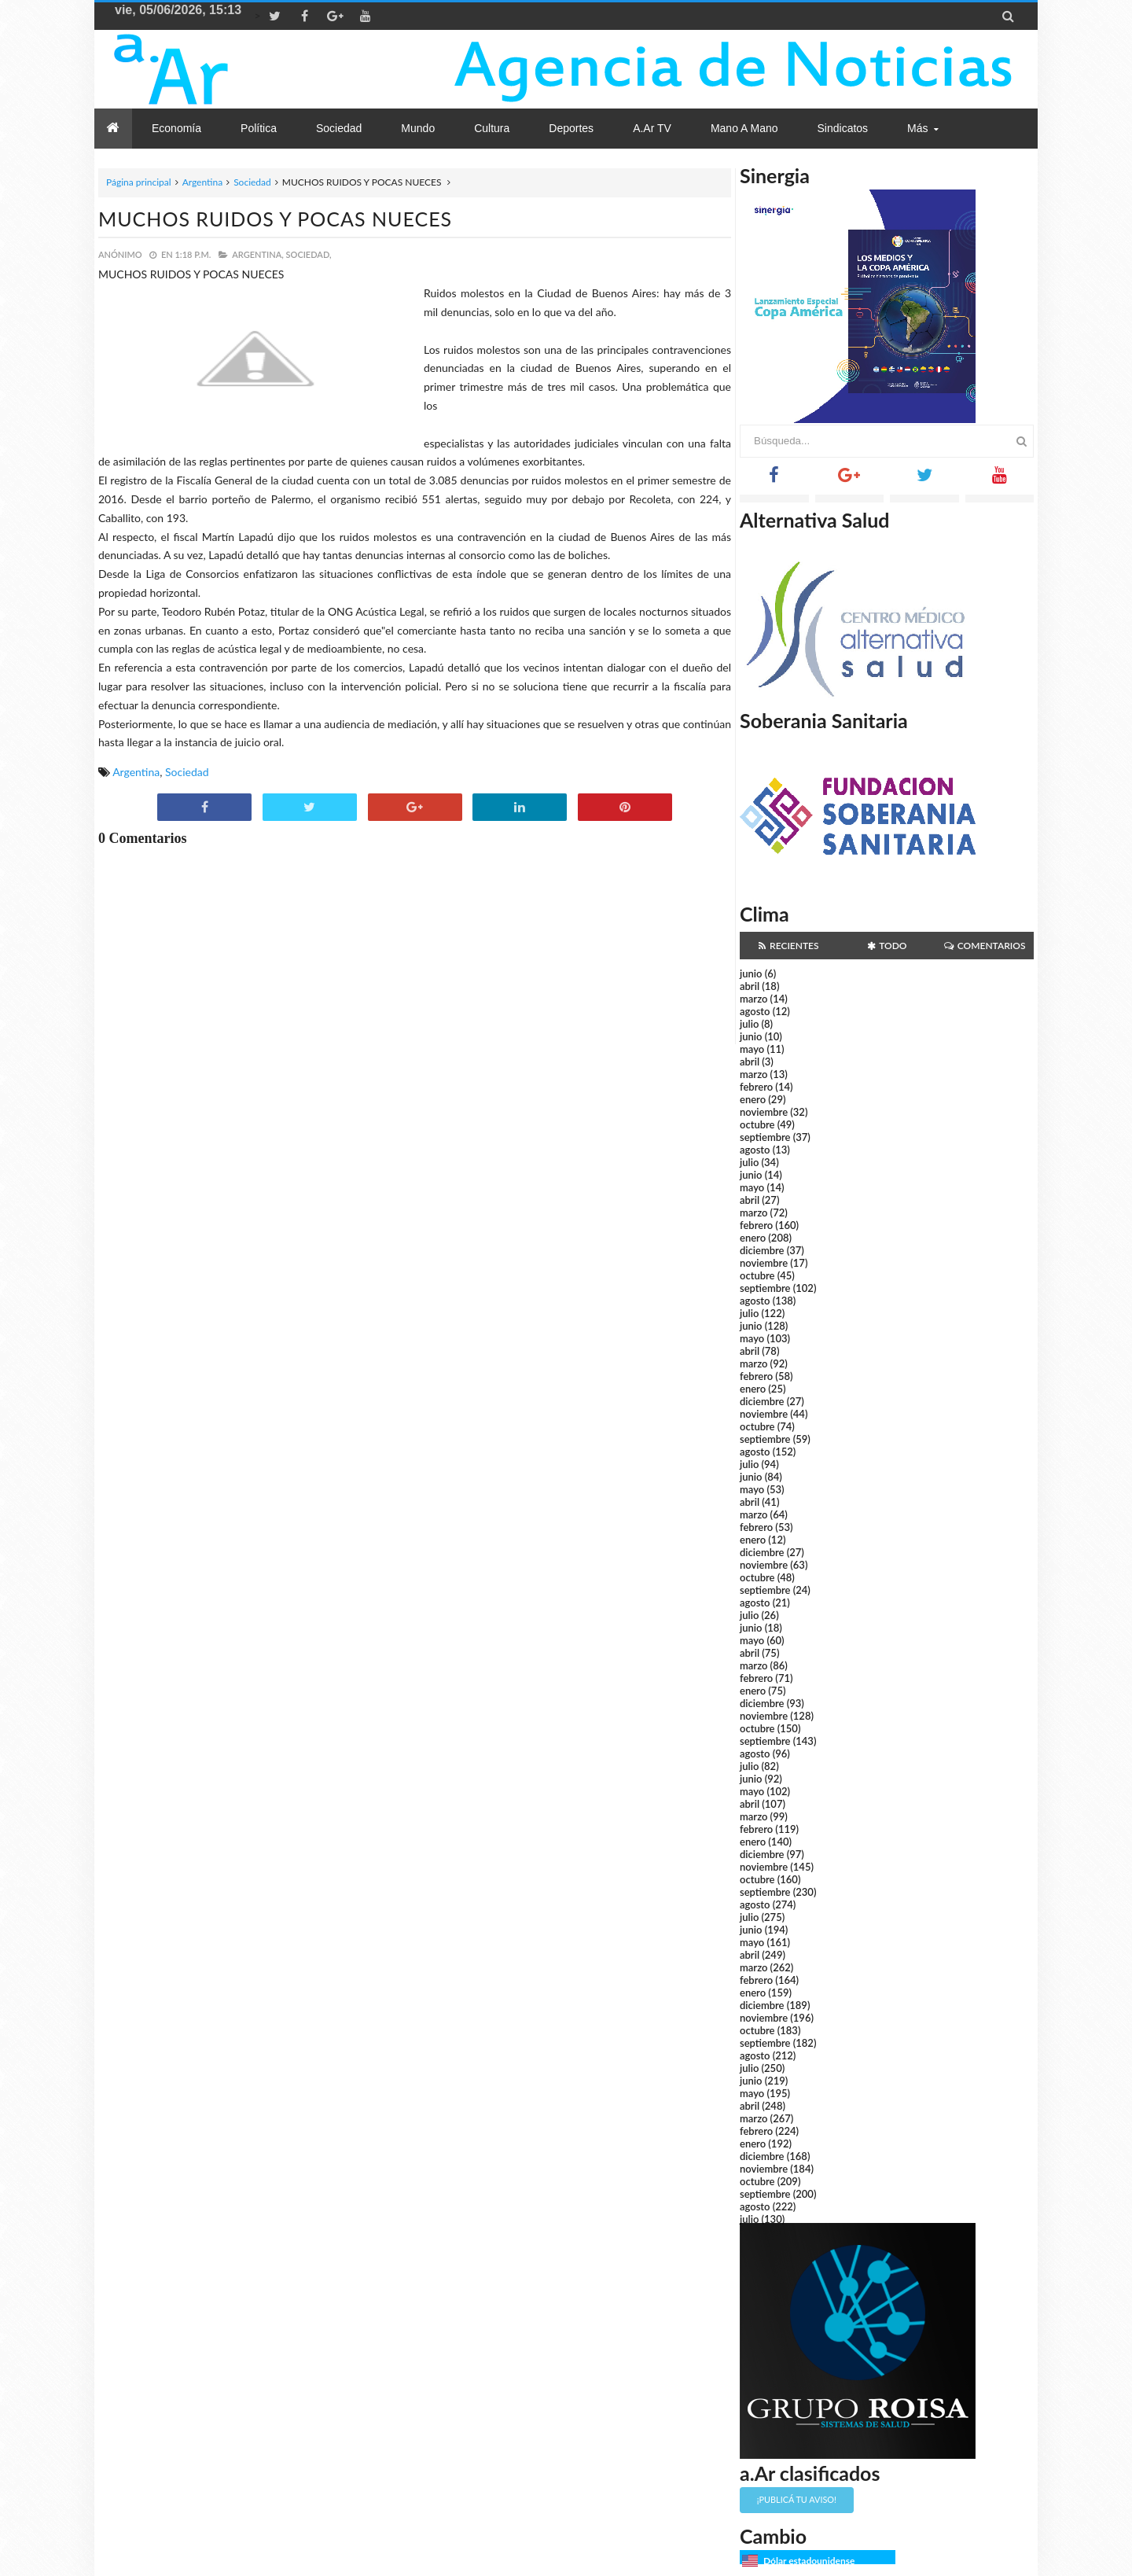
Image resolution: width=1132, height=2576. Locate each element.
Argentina (202, 182)
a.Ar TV (652, 128)
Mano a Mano (744, 128)
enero (753, 1099)
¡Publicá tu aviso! (796, 2499)
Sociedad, (309, 254)
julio (749, 1024)
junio (751, 973)
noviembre (764, 1112)
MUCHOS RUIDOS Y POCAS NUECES (275, 218)
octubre (757, 1124)
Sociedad (252, 182)
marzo (753, 998)
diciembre (762, 1250)
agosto (755, 1011)
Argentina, (257, 254)
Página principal (138, 182)
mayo (752, 1049)
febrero (756, 1086)
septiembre (765, 1137)
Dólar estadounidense (809, 2561)
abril (749, 986)
